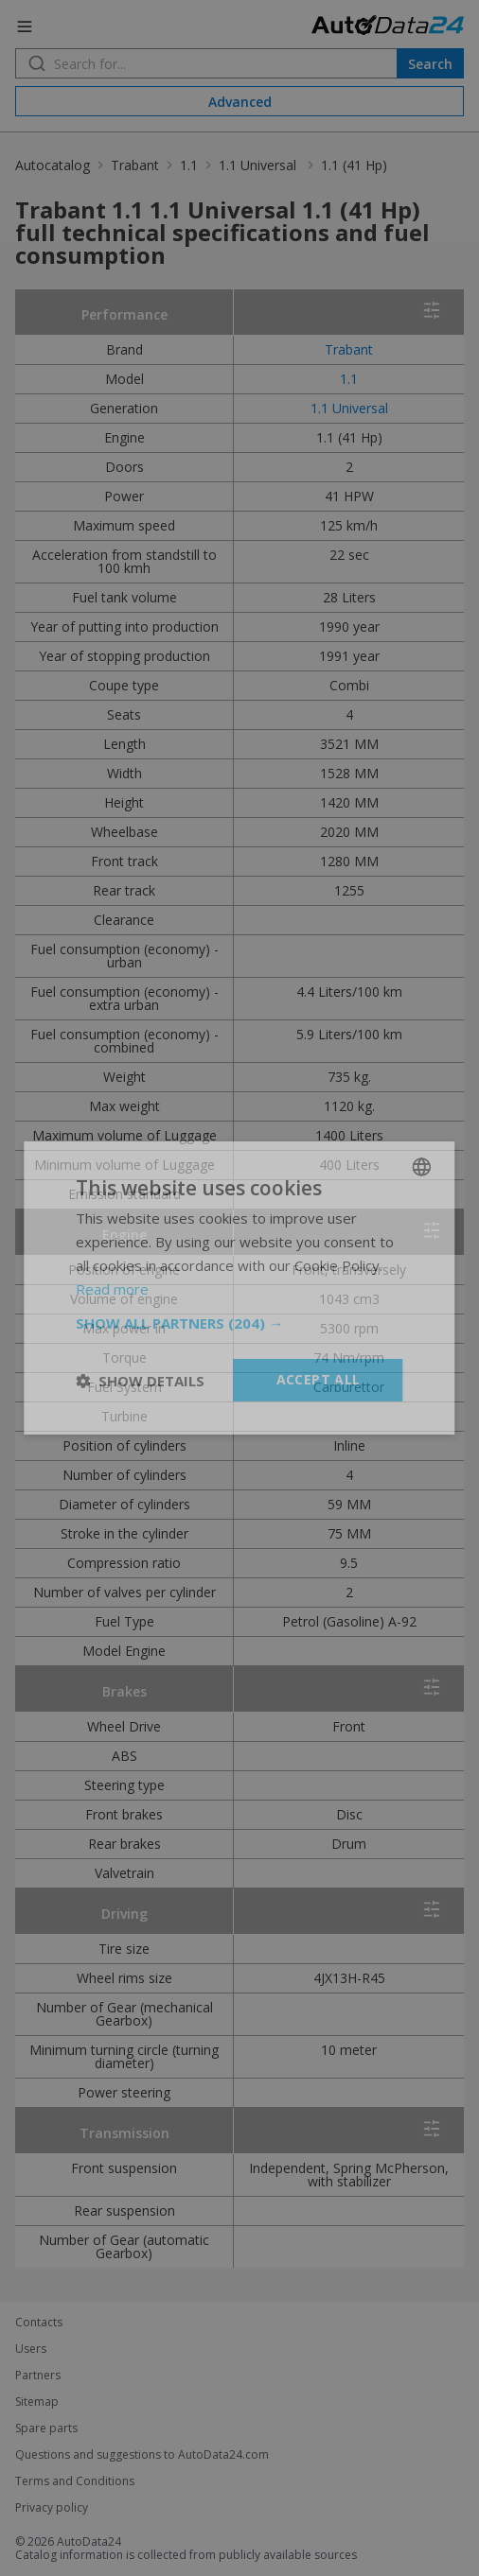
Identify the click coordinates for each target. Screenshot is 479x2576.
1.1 (189, 165)
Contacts (38, 2322)
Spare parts (46, 2428)
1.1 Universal (259, 165)
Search (430, 64)
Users (30, 2349)
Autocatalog (52, 165)
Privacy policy (51, 2508)
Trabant (135, 165)
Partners (38, 2375)
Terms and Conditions (74, 2481)
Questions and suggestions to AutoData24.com (142, 2455)
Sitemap (37, 2402)
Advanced (240, 102)
